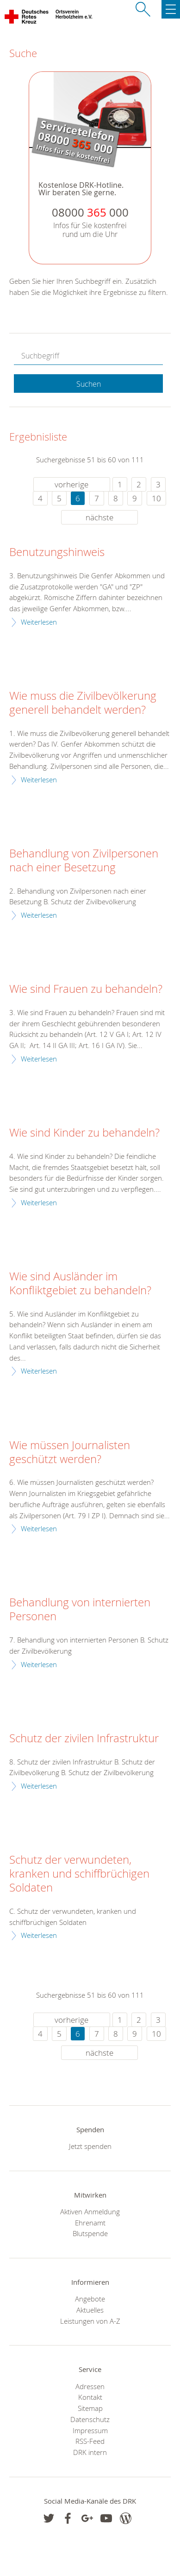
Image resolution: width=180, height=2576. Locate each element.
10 (156, 498)
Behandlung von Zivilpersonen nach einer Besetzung (83, 861)
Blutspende (90, 2233)
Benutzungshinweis (57, 552)
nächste (99, 517)
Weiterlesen (39, 621)
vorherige (71, 484)
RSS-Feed (90, 2441)
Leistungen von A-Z (90, 2321)
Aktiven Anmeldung (90, 2211)
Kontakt (90, 2397)
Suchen (88, 384)
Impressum (90, 2430)
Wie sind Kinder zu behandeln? (84, 1133)
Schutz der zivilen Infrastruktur (84, 1738)
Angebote (90, 2298)
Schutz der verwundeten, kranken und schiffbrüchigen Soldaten (79, 1874)
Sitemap (90, 2408)
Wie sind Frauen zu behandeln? (85, 989)
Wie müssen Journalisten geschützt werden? (69, 1452)
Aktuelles (90, 2309)
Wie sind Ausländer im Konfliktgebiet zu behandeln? (80, 1284)
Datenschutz (90, 2419)
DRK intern (90, 2452)
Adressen (90, 2386)
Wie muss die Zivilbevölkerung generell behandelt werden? (82, 703)
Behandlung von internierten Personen (79, 1610)
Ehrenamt (90, 2222)
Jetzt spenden (90, 2146)
